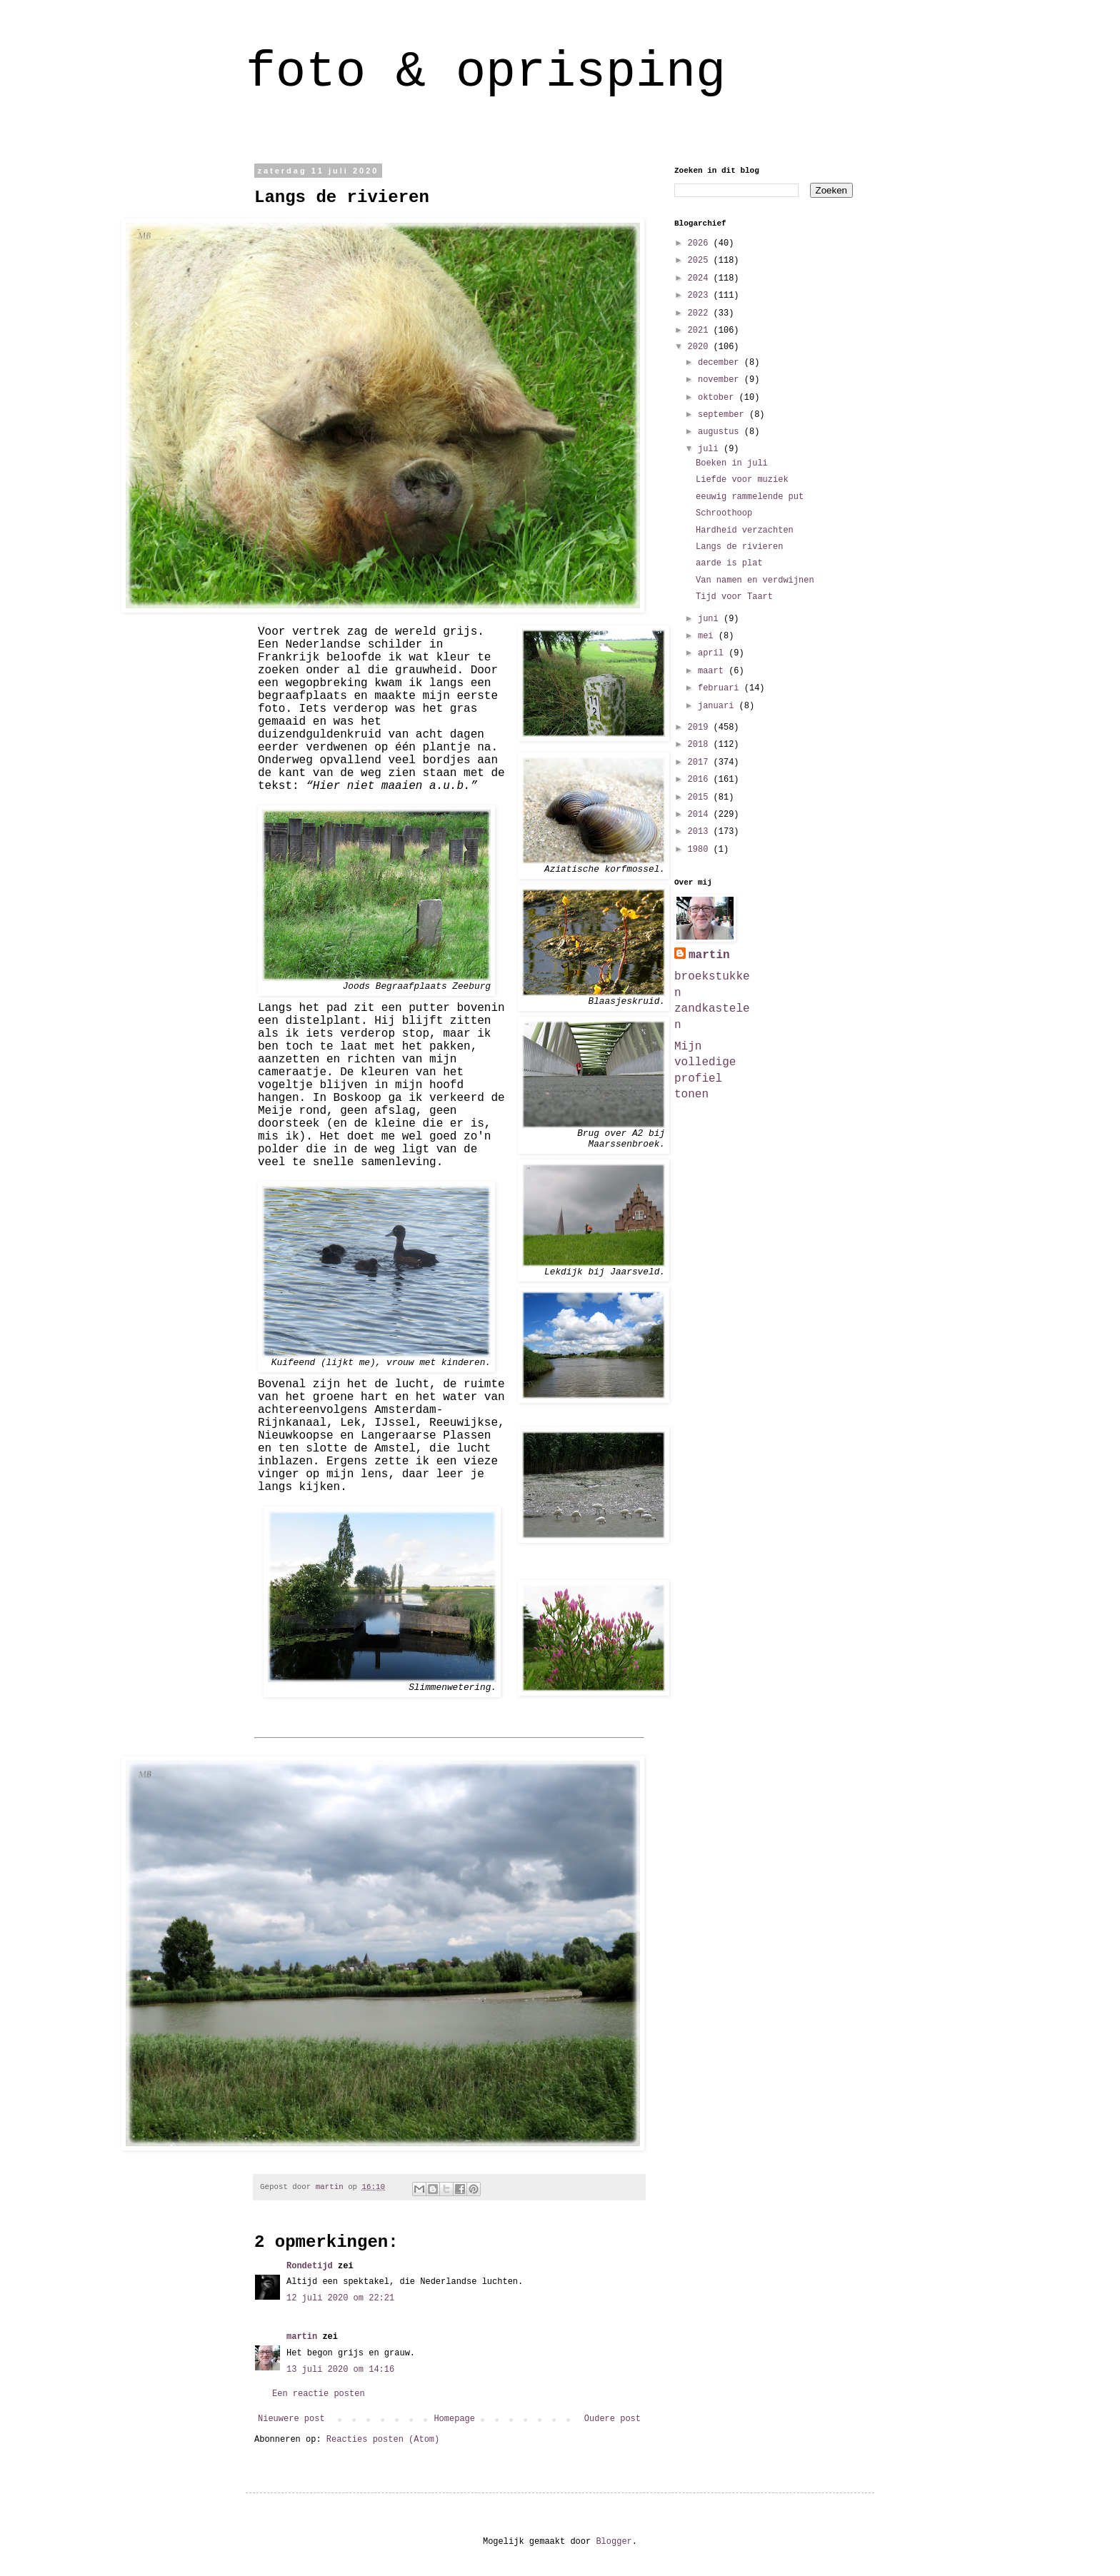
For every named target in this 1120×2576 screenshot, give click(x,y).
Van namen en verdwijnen (755, 580)
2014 (701, 815)
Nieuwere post (291, 2419)
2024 (701, 278)
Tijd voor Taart (734, 597)
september (723, 415)
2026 (701, 243)
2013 (701, 832)
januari (718, 706)
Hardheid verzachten (745, 530)
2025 (701, 261)
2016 (701, 780)
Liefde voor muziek (742, 480)
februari (721, 688)
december (721, 363)
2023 (701, 296)
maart (713, 671)
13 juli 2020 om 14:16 (340, 2370)
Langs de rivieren (739, 547)
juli (711, 449)
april (713, 653)
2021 (701, 331)
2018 (701, 745)
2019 (701, 728)
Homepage (454, 2419)
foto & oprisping (486, 72)
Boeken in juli (732, 463)
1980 (701, 850)
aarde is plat (729, 563)
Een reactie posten (318, 2394)
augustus (721, 432)
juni (711, 619)
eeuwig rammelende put (750, 497)
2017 (701, 763)
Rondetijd (309, 2266)
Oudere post (612, 2419)
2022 (701, 313)
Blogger (613, 2542)
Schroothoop (724, 513)
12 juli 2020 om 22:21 (340, 2298)
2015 (701, 798)
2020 (701, 347)
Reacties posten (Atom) (382, 2440)
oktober (718, 398)
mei (708, 636)
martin (301, 2337)
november (721, 380)
